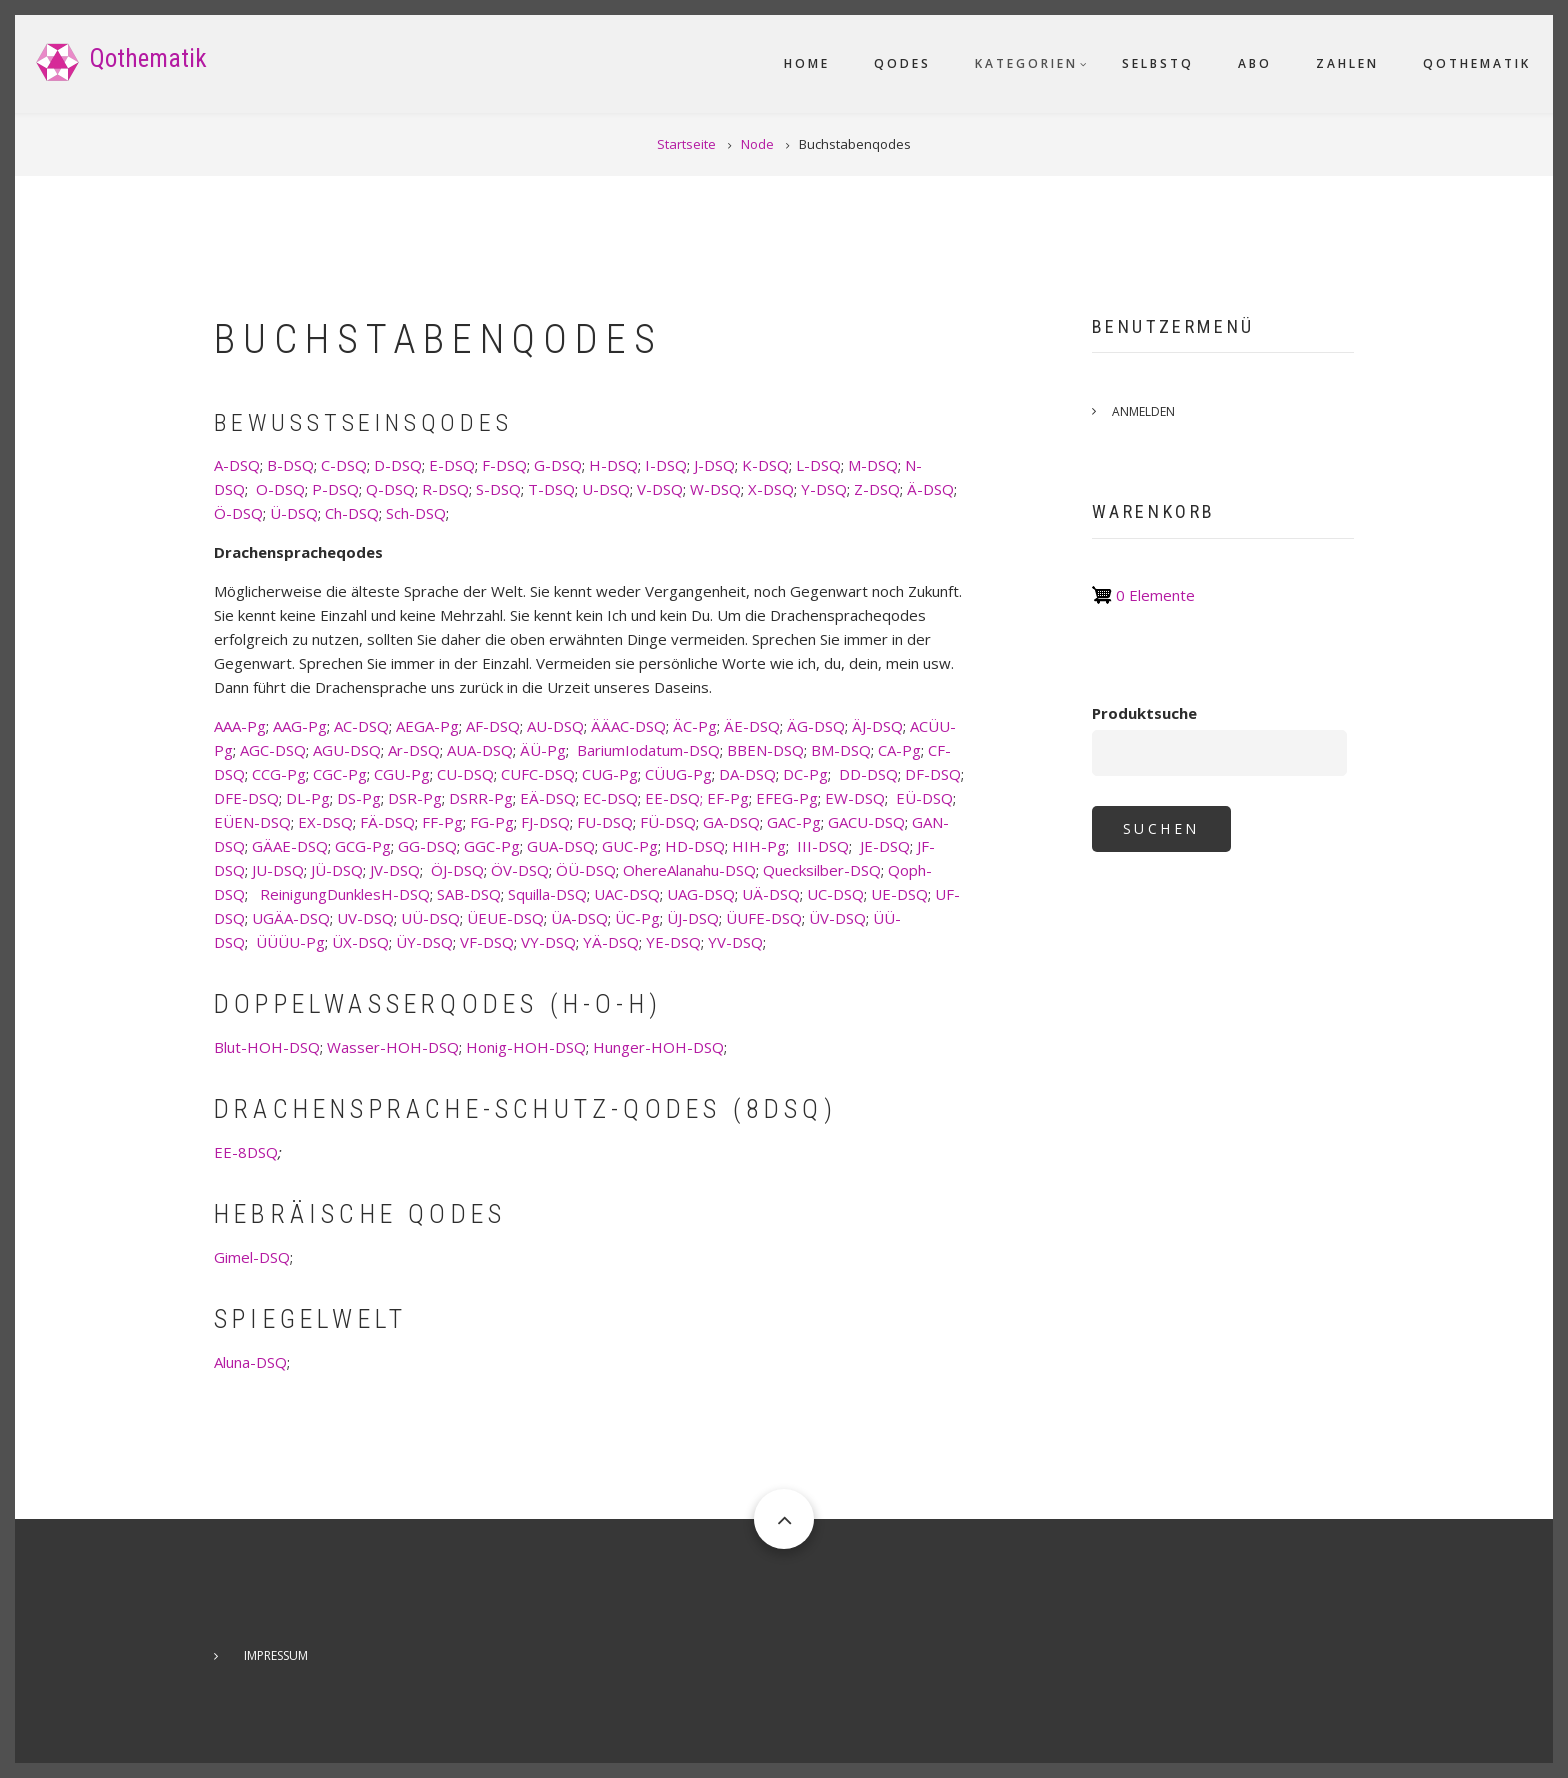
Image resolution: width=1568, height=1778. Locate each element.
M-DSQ (873, 465)
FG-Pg (492, 822)
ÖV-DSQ (520, 870)
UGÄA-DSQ (291, 918)
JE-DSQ (885, 846)
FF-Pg (442, 822)
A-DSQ (237, 465)
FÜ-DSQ (668, 822)
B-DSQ (290, 465)
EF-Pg (728, 798)
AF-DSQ (493, 726)
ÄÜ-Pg (543, 750)
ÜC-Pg (637, 918)
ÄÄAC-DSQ (628, 726)
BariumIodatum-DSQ (648, 750)
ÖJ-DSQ (457, 870)
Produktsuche (1144, 713)
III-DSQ (823, 846)
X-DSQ (771, 489)
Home (807, 63)
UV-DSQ (365, 918)
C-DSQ (344, 465)
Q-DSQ (390, 489)
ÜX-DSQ (360, 942)
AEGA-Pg (427, 726)
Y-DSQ (824, 489)
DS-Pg (359, 798)
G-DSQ (558, 465)
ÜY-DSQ (424, 942)
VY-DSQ (548, 942)
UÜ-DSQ (430, 918)
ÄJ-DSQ (877, 726)
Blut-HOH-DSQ (267, 1047)
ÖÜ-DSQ (586, 870)
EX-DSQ (325, 822)
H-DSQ (613, 465)
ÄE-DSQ (752, 726)
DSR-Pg (415, 798)
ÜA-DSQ (579, 918)
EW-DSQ (855, 798)
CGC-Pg (340, 774)
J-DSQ (714, 465)
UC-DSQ (835, 894)
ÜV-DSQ (837, 918)
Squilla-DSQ (547, 894)
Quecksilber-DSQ (822, 870)
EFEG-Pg (787, 798)
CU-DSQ (465, 774)
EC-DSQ (610, 798)
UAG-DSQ (701, 894)
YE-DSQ (673, 942)
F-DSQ (504, 465)
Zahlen (1347, 63)
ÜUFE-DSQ (764, 918)
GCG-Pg (363, 846)
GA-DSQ (731, 822)
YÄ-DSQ (611, 942)
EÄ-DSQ (548, 798)
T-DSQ (551, 489)
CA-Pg (899, 750)
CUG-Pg (610, 774)
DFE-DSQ (246, 798)
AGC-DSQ (273, 750)
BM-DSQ (841, 750)
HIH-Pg (759, 846)
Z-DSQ (877, 489)
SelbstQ (1158, 63)
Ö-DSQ (238, 513)
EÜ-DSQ (924, 798)
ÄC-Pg (695, 726)
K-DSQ (765, 465)
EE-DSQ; (674, 798)
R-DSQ (445, 489)
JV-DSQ (395, 870)
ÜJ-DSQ (693, 918)
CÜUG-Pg (678, 774)
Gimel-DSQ (252, 1257)
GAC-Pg (794, 822)
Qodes (902, 63)
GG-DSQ (427, 846)
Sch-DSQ (416, 513)
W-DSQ (715, 489)
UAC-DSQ (627, 894)
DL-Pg (308, 798)
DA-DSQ (747, 774)
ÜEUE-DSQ (505, 918)
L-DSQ (818, 465)
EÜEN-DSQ (252, 822)
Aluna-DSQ (250, 1362)
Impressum (276, 1655)
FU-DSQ (605, 822)
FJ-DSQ (545, 822)
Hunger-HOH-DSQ (658, 1047)
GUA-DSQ (561, 846)
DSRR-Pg (481, 798)
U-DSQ (606, 489)
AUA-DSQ (480, 750)
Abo (1255, 63)
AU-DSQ (555, 726)
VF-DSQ (487, 942)
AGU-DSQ (347, 750)
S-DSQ (498, 489)
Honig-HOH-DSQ (526, 1047)
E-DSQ (452, 465)
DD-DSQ (868, 774)
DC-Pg (805, 774)
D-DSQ (398, 465)
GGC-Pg (492, 846)
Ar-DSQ (414, 750)
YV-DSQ (735, 942)
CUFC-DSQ (538, 774)
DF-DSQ (933, 774)
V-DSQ (660, 489)
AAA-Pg (240, 726)
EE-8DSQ (246, 1152)
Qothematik (148, 58)
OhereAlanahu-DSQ (689, 870)
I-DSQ (666, 465)
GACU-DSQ (866, 822)
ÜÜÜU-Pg (290, 942)
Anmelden (1143, 411)
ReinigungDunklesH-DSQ (345, 894)
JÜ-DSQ (337, 870)
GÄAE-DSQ (290, 846)
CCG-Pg (279, 774)
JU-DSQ (278, 870)
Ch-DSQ (352, 513)
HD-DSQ (695, 846)
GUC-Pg (630, 846)
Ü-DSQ (294, 513)
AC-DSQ (361, 726)
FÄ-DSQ (387, 822)
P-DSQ (335, 489)
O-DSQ (280, 489)
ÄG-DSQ (816, 726)
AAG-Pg (300, 726)
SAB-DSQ (469, 894)
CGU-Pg (402, 774)
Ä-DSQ (930, 489)
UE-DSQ (899, 894)
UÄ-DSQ (771, 894)
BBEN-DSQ (765, 750)
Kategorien (1026, 63)
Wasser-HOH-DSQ (393, 1047)
